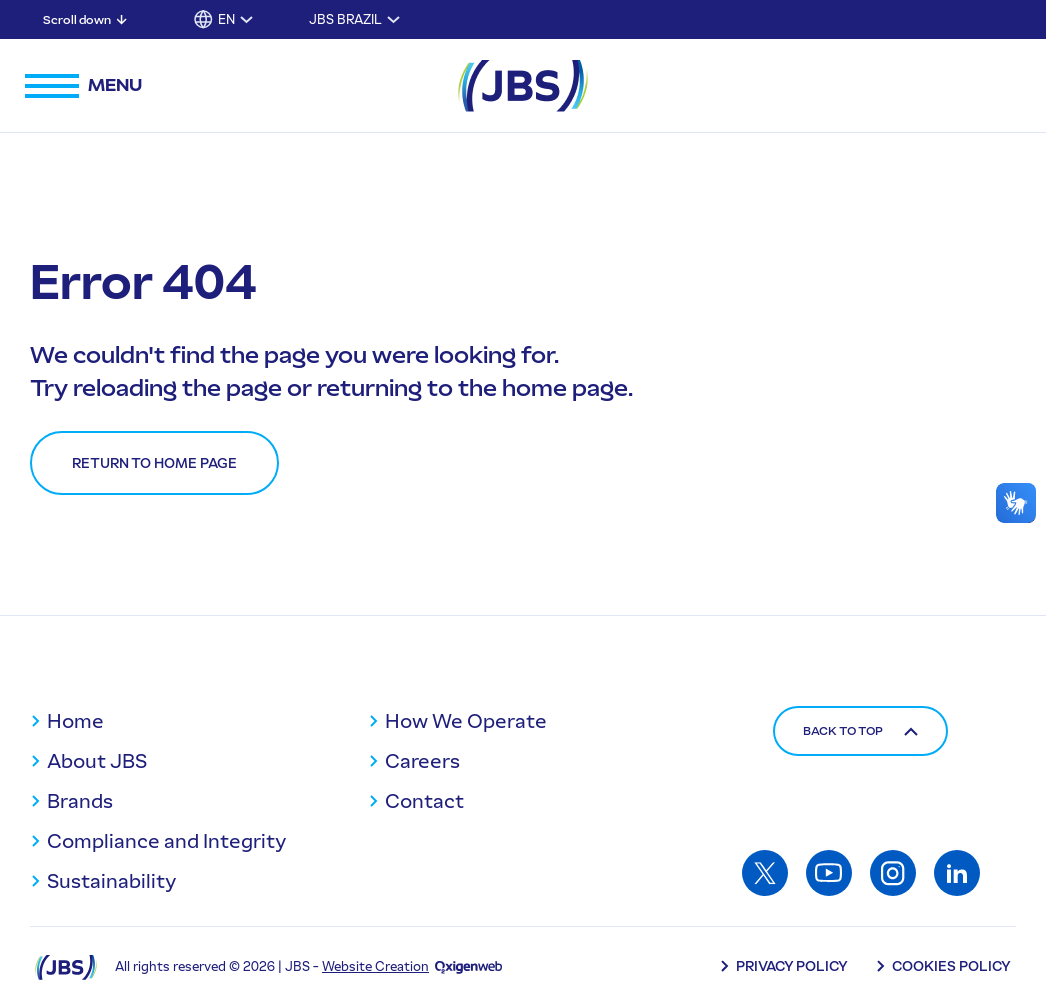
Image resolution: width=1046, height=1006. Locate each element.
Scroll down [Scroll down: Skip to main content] (77, 20)
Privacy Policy (792, 966)
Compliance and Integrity (166, 841)
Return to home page (154, 463)
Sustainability (111, 881)
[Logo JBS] (66, 966)
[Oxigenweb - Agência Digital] (468, 966)
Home (75, 721)
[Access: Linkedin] (957, 873)
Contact (424, 801)
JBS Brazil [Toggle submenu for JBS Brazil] (345, 19)
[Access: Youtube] (829, 873)
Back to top (860, 731)
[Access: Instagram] (893, 873)
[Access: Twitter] (765, 873)
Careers (422, 761)
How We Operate (466, 721)
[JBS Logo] (523, 86)
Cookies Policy (951, 966)
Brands (80, 801)
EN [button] (226, 19)
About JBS (97, 761)
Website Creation (375, 966)
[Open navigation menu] (83, 86)
